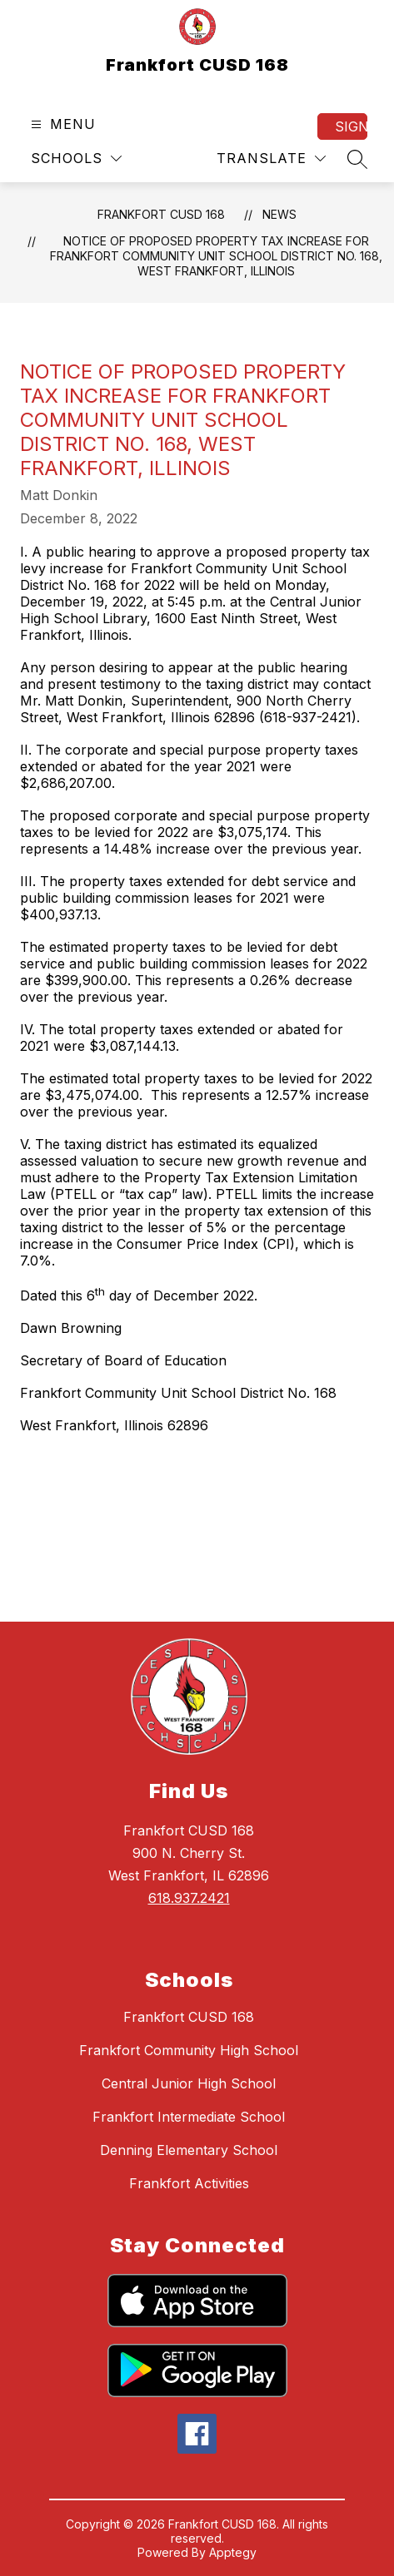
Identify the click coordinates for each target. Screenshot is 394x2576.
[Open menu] (61, 124)
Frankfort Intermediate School (188, 2116)
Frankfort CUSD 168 (161, 214)
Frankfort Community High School (188, 2050)
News (279, 214)
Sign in (351, 126)
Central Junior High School (189, 2083)
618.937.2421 (189, 1898)
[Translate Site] (271, 158)
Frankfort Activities (189, 2183)
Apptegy (233, 2552)
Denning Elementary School (188, 2150)
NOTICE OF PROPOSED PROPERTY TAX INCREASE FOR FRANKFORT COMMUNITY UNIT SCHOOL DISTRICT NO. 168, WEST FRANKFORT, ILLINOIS (216, 256)
